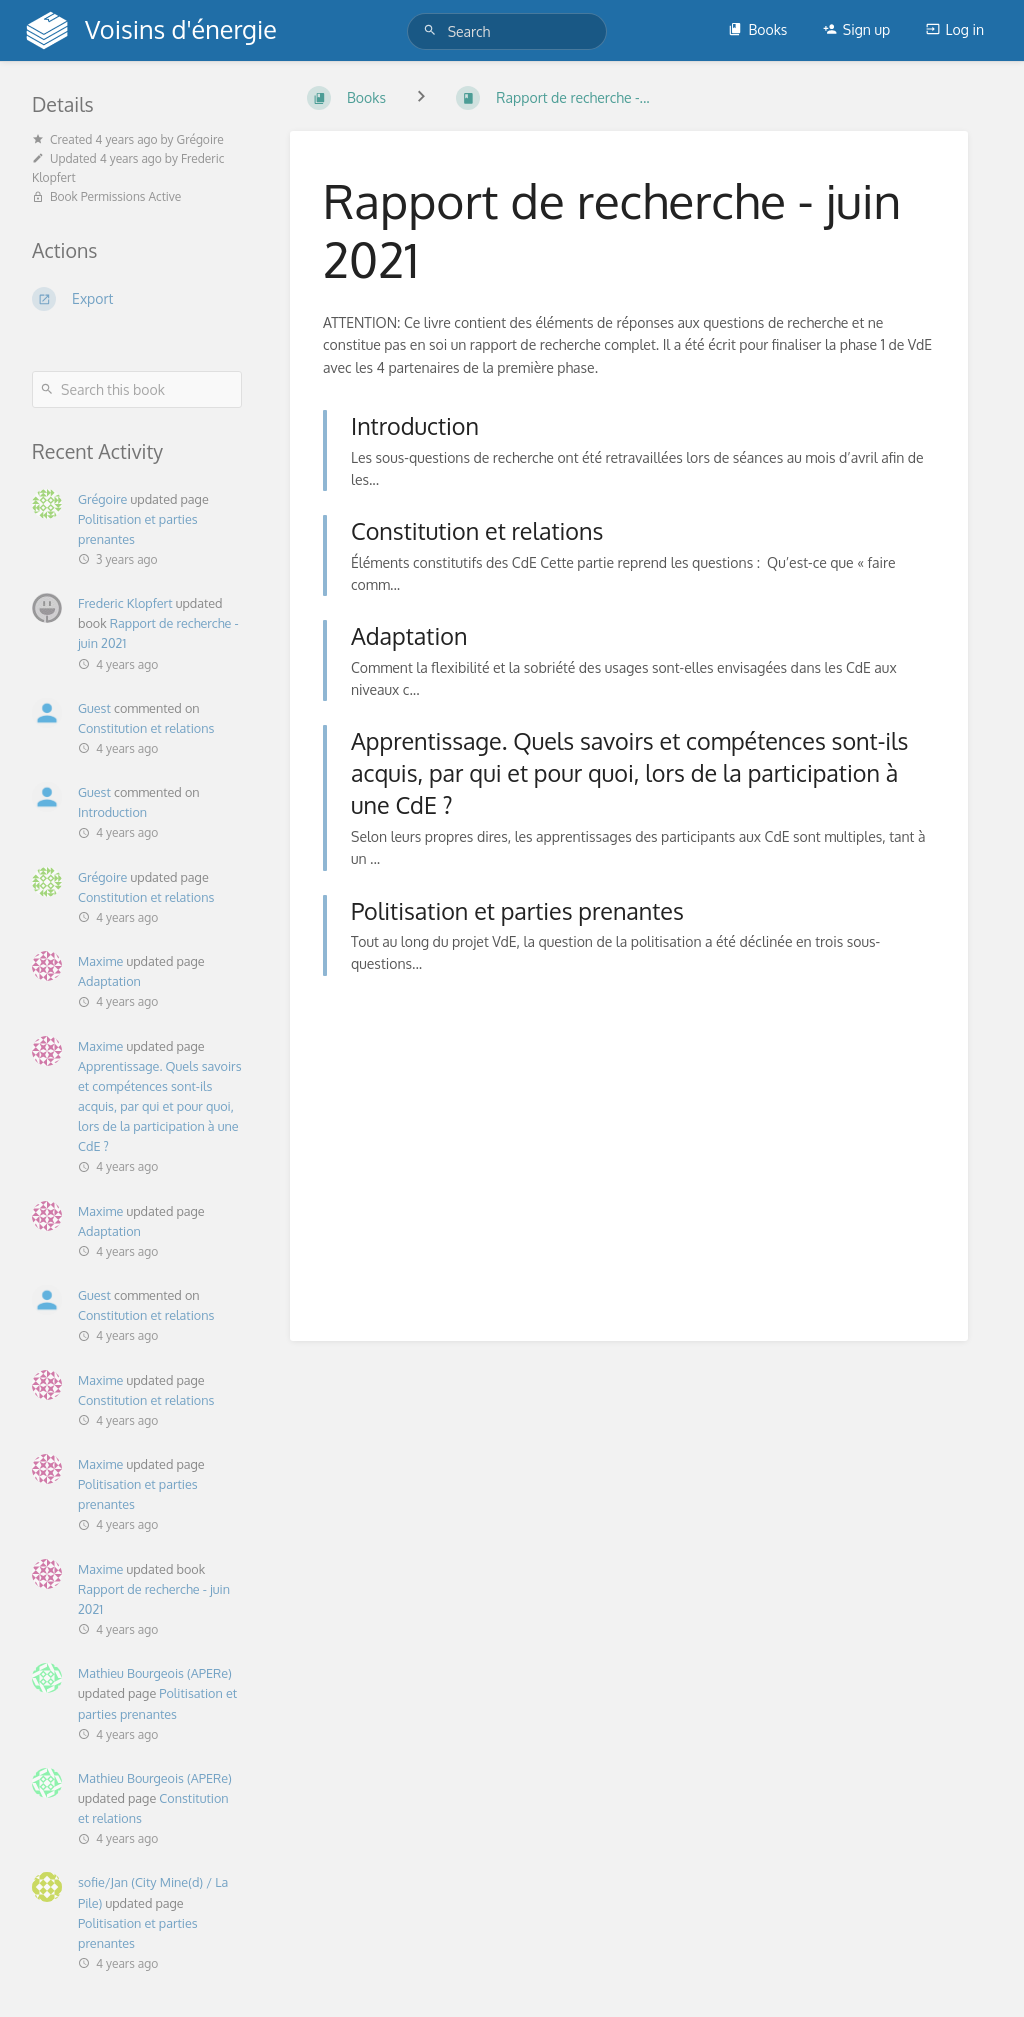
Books (757, 29)
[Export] (137, 299)
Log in (955, 29)
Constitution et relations (146, 728)
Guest (94, 708)
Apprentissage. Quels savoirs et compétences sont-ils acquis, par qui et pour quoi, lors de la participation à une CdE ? (160, 1106)
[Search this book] (137, 389)
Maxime (100, 961)
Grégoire (102, 499)
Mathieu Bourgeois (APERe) (155, 1673)
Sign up (856, 29)
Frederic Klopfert (125, 603)
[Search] (433, 30)
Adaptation (109, 981)
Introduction (112, 812)
